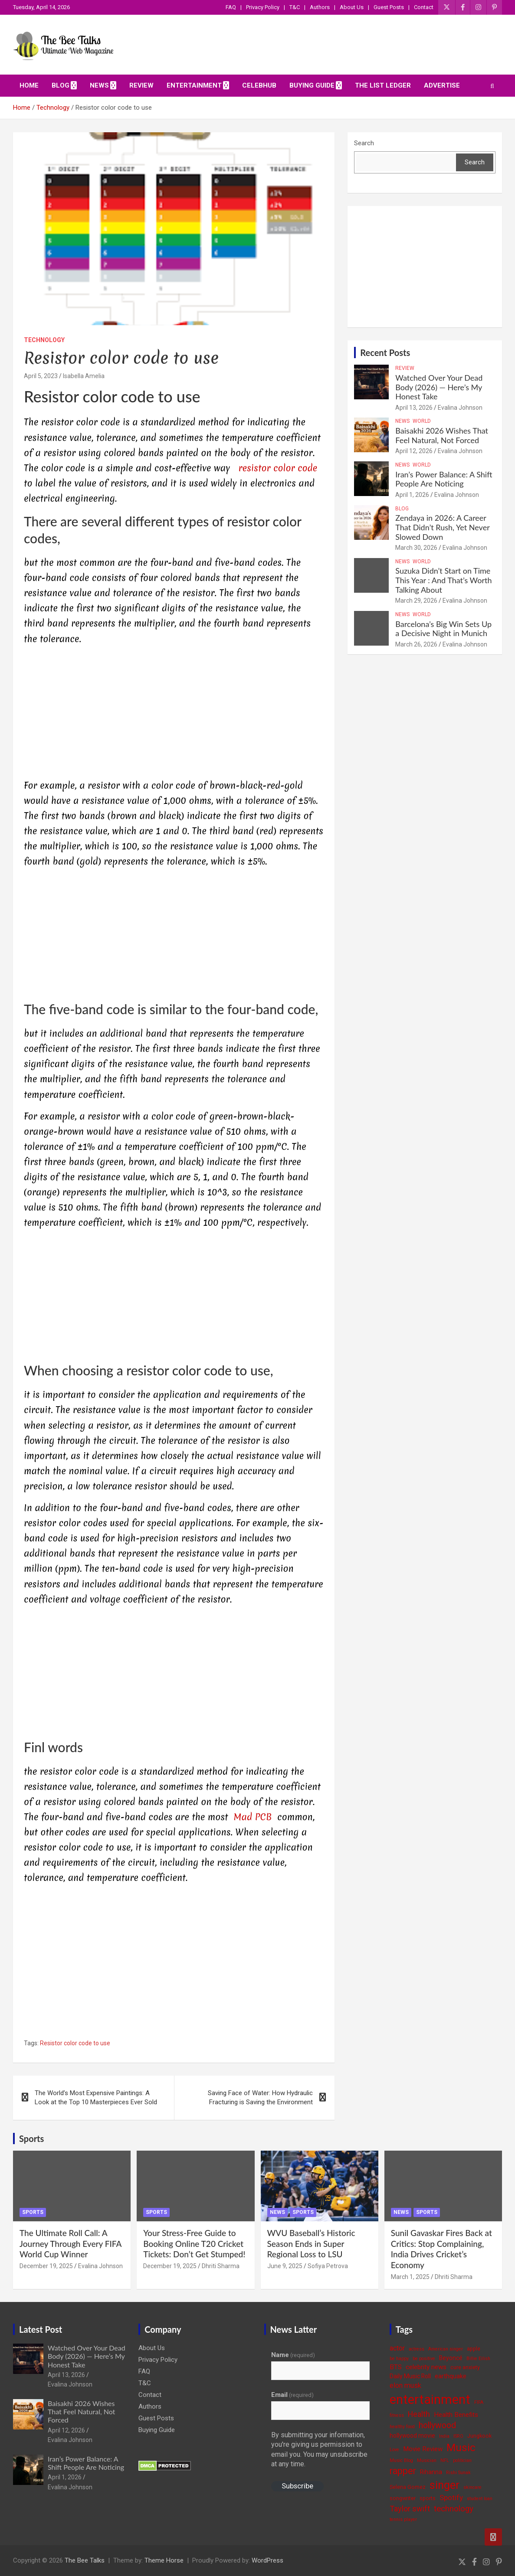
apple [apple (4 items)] (473, 2348)
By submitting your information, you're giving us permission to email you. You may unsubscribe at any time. (319, 2449)
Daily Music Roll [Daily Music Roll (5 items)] (410, 2376)
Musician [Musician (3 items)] (426, 2460)
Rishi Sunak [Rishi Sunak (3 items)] (458, 2472)
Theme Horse (164, 2560)
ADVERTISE (442, 85)
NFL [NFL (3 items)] (444, 2460)
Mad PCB (253, 1817)
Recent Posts (385, 352)
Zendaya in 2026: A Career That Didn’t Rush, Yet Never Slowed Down (442, 527)
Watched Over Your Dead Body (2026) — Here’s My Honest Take (438, 387)
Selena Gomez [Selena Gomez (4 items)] (408, 2487)
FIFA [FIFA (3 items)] (478, 2402)
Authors (320, 7)
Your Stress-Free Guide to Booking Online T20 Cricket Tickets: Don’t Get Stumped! (194, 2243)
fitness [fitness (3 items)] (397, 2415)
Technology (44, 339)
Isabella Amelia (84, 375)
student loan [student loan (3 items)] (479, 2498)
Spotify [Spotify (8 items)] (451, 2497)
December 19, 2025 (46, 2266)
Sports (31, 2138)
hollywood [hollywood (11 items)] (437, 2425)
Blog (60, 85)
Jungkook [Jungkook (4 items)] (479, 2435)
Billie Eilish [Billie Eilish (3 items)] (478, 2358)
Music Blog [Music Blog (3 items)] (401, 2460)
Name (293, 2355)
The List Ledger (383, 85)
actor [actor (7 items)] (397, 2348)
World (422, 421)
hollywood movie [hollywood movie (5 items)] (412, 2435)
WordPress (267, 2560)
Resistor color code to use (75, 2043)
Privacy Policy (262, 7)
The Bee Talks (85, 2560)
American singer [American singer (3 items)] (445, 2349)
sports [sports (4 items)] (428, 2498)
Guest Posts (389, 7)
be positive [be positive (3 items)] (424, 2358)
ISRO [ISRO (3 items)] (458, 2436)
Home (29, 85)
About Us (352, 7)
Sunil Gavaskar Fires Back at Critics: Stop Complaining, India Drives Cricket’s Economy (441, 2249)
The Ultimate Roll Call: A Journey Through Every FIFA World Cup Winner (70, 2243)
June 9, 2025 (284, 2266)
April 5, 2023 (41, 375)
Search (364, 143)
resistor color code (277, 468)
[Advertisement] (174, 714)
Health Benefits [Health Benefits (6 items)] (456, 2415)
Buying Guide (312, 85)
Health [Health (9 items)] (419, 2414)
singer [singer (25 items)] (444, 2484)
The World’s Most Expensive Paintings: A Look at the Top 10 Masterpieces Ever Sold (96, 2097)
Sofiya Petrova (328, 2266)
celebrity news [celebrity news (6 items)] (426, 2367)
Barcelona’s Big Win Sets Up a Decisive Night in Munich (443, 628)
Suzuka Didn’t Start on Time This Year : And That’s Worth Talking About (443, 580)
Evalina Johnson (460, 407)
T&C (294, 7)
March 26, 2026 (416, 644)
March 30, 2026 (416, 547)
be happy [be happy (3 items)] (399, 2358)
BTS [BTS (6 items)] (396, 2367)
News (99, 85)
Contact (423, 7)
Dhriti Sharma (220, 2266)
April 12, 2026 (414, 450)
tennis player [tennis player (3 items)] (403, 2519)
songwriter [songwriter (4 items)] (403, 2498)
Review (141, 85)
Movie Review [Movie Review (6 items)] (423, 2449)
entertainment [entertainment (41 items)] (430, 2399)
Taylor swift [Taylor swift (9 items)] (410, 2508)
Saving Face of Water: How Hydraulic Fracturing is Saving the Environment (260, 2097)
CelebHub (259, 85)
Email (292, 2395)
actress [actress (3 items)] (416, 2349)
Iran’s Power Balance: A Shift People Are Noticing (443, 479)
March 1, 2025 (410, 2276)
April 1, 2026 (412, 494)
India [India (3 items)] (444, 2436)
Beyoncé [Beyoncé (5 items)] (451, 2357)
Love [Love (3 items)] (394, 2449)
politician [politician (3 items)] (462, 2460)
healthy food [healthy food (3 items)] (402, 2426)
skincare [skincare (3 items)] (472, 2487)
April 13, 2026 (414, 407)
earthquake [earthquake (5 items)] (450, 2376)
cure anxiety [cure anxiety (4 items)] (465, 2367)
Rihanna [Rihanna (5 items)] (431, 2471)
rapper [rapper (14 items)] (403, 2470)
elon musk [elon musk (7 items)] (405, 2385)
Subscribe (297, 2485)
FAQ (231, 7)
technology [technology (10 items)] (453, 2509)
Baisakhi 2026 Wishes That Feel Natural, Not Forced (441, 435)
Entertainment (194, 85)
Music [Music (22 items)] (461, 2447)
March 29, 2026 (416, 600)
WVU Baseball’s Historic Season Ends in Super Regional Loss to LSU (311, 2243)
